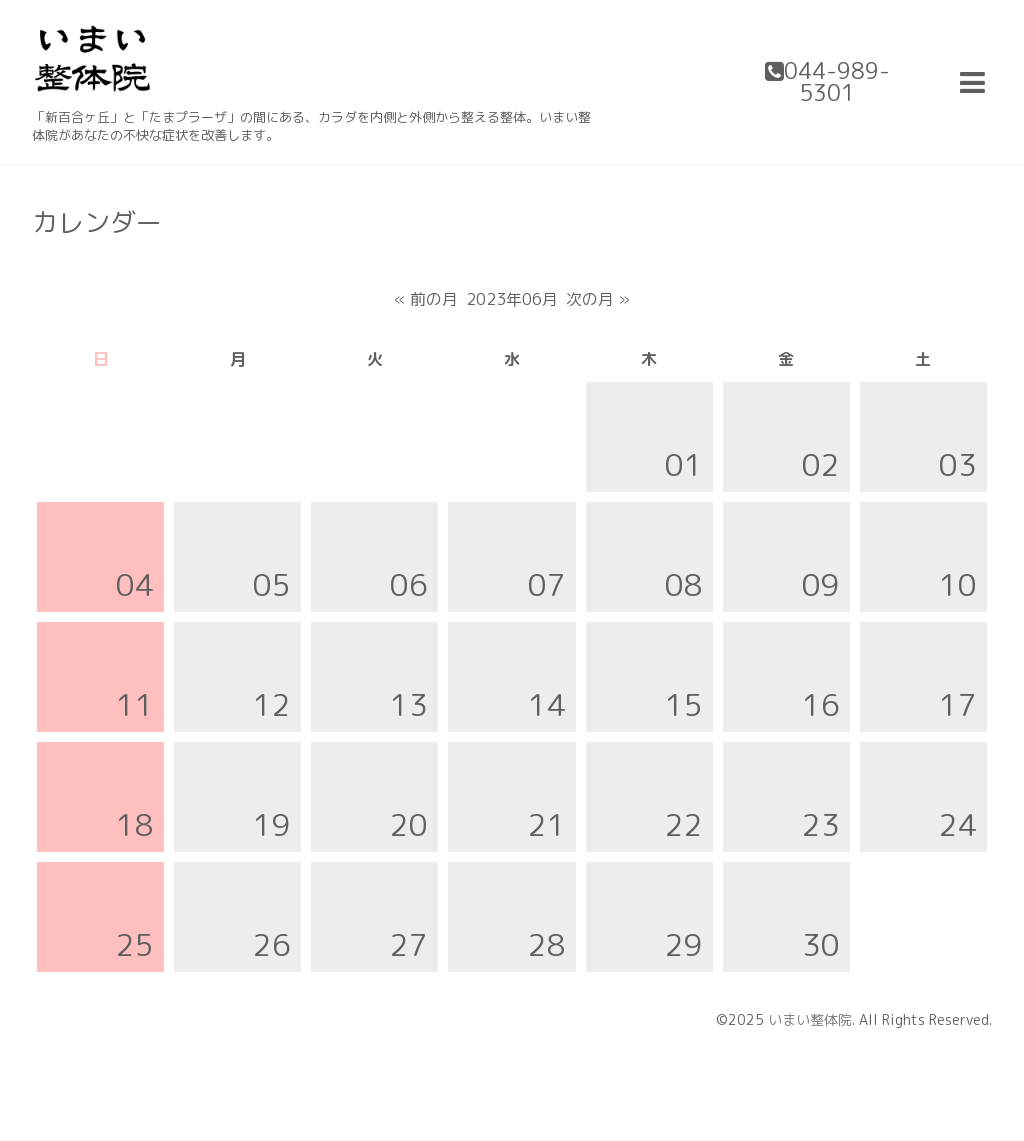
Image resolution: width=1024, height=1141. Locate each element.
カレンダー (97, 222)
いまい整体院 (810, 1019)
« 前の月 (426, 299)
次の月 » (598, 299)
